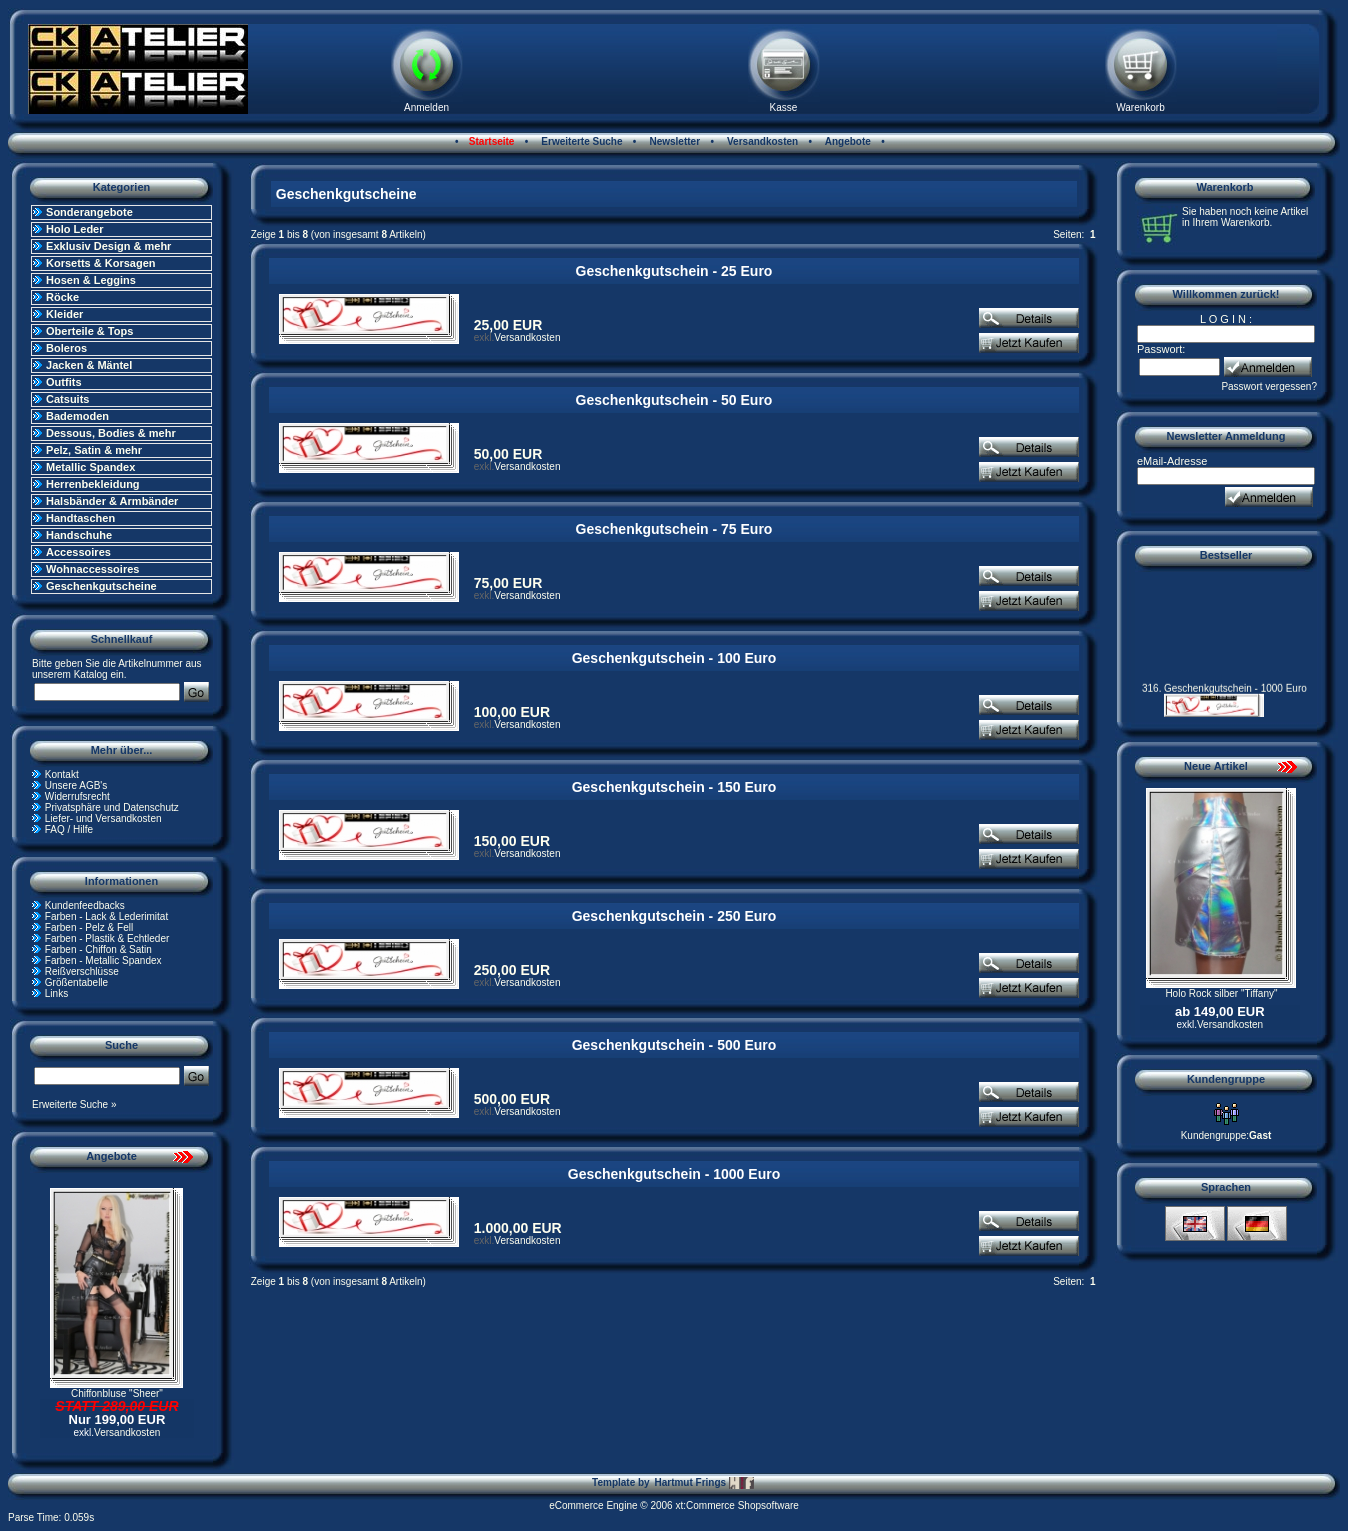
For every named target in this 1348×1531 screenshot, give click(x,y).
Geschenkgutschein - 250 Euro (674, 916)
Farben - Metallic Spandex (103, 960)
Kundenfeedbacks (85, 905)
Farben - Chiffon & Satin (98, 949)
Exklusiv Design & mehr (108, 246)
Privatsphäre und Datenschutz (112, 807)
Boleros (66, 348)
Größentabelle (76, 982)
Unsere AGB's (76, 785)
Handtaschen (80, 518)
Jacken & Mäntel (89, 365)
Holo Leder (74, 229)
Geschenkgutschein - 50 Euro (674, 400)
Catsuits (67, 399)
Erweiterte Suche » (74, 1104)
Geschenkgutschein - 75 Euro (674, 529)
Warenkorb (1140, 107)
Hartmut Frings (703, 1483)
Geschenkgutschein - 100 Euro (674, 658)
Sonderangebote (89, 212)
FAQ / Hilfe (69, 829)
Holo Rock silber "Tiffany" (1221, 993)
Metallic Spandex (90, 467)
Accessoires (78, 552)
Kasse (784, 107)
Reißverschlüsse (82, 971)
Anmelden (426, 107)
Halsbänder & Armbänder (112, 501)
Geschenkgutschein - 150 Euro (674, 787)
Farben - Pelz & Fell (89, 927)
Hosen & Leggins (91, 280)
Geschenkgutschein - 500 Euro (674, 1045)
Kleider (64, 314)
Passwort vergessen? (1269, 386)
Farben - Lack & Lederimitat (106, 916)
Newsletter (673, 141)
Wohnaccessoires (92, 569)
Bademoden (77, 416)
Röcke (62, 297)
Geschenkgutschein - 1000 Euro (674, 1174)
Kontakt (62, 774)
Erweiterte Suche (581, 141)
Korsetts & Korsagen (100, 263)
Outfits (63, 382)
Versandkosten (761, 141)
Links (56, 993)
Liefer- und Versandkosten (103, 818)
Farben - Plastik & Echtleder (107, 938)
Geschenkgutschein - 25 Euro (674, 271)
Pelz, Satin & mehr (94, 450)
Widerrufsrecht (77, 796)
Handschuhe (79, 535)
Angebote (846, 141)
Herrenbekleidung (93, 484)
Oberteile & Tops (89, 331)
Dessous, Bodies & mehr (111, 433)
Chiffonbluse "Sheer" (117, 1393)
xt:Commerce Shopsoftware (736, 1505)
